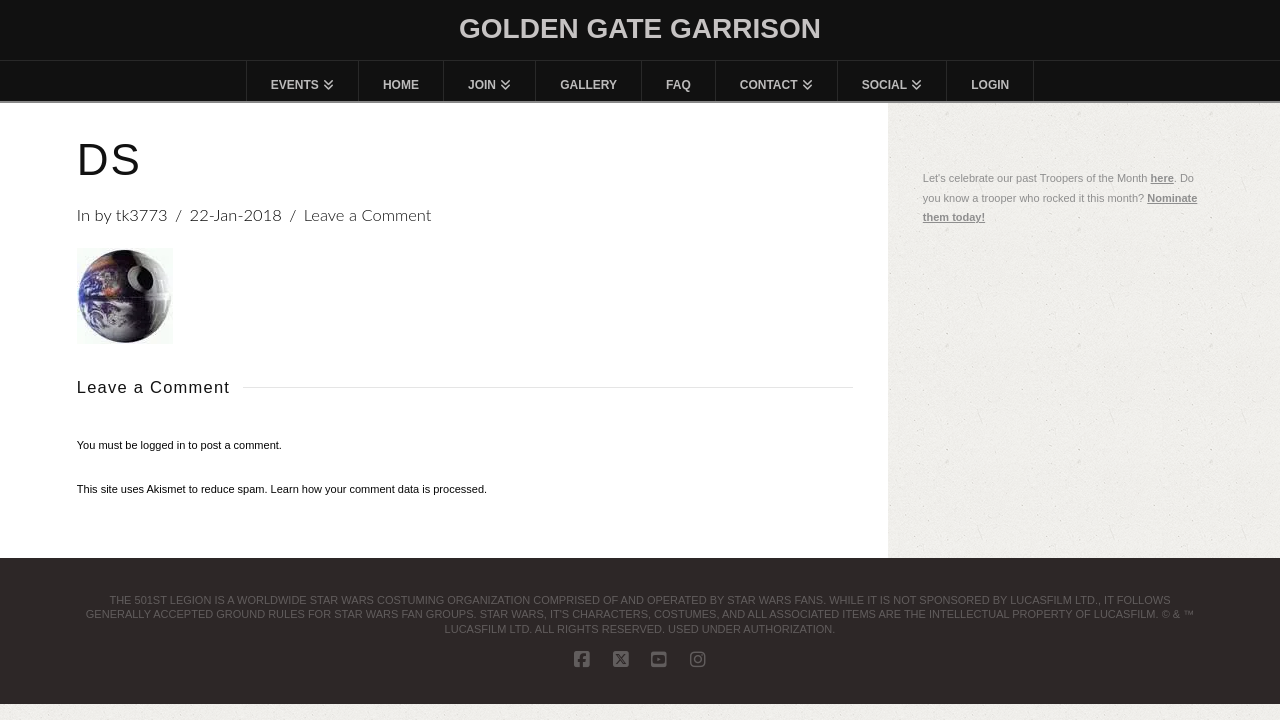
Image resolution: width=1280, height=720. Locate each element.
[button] (125, 296)
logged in (163, 445)
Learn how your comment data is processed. (379, 489)
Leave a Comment (368, 215)
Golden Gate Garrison (640, 29)
